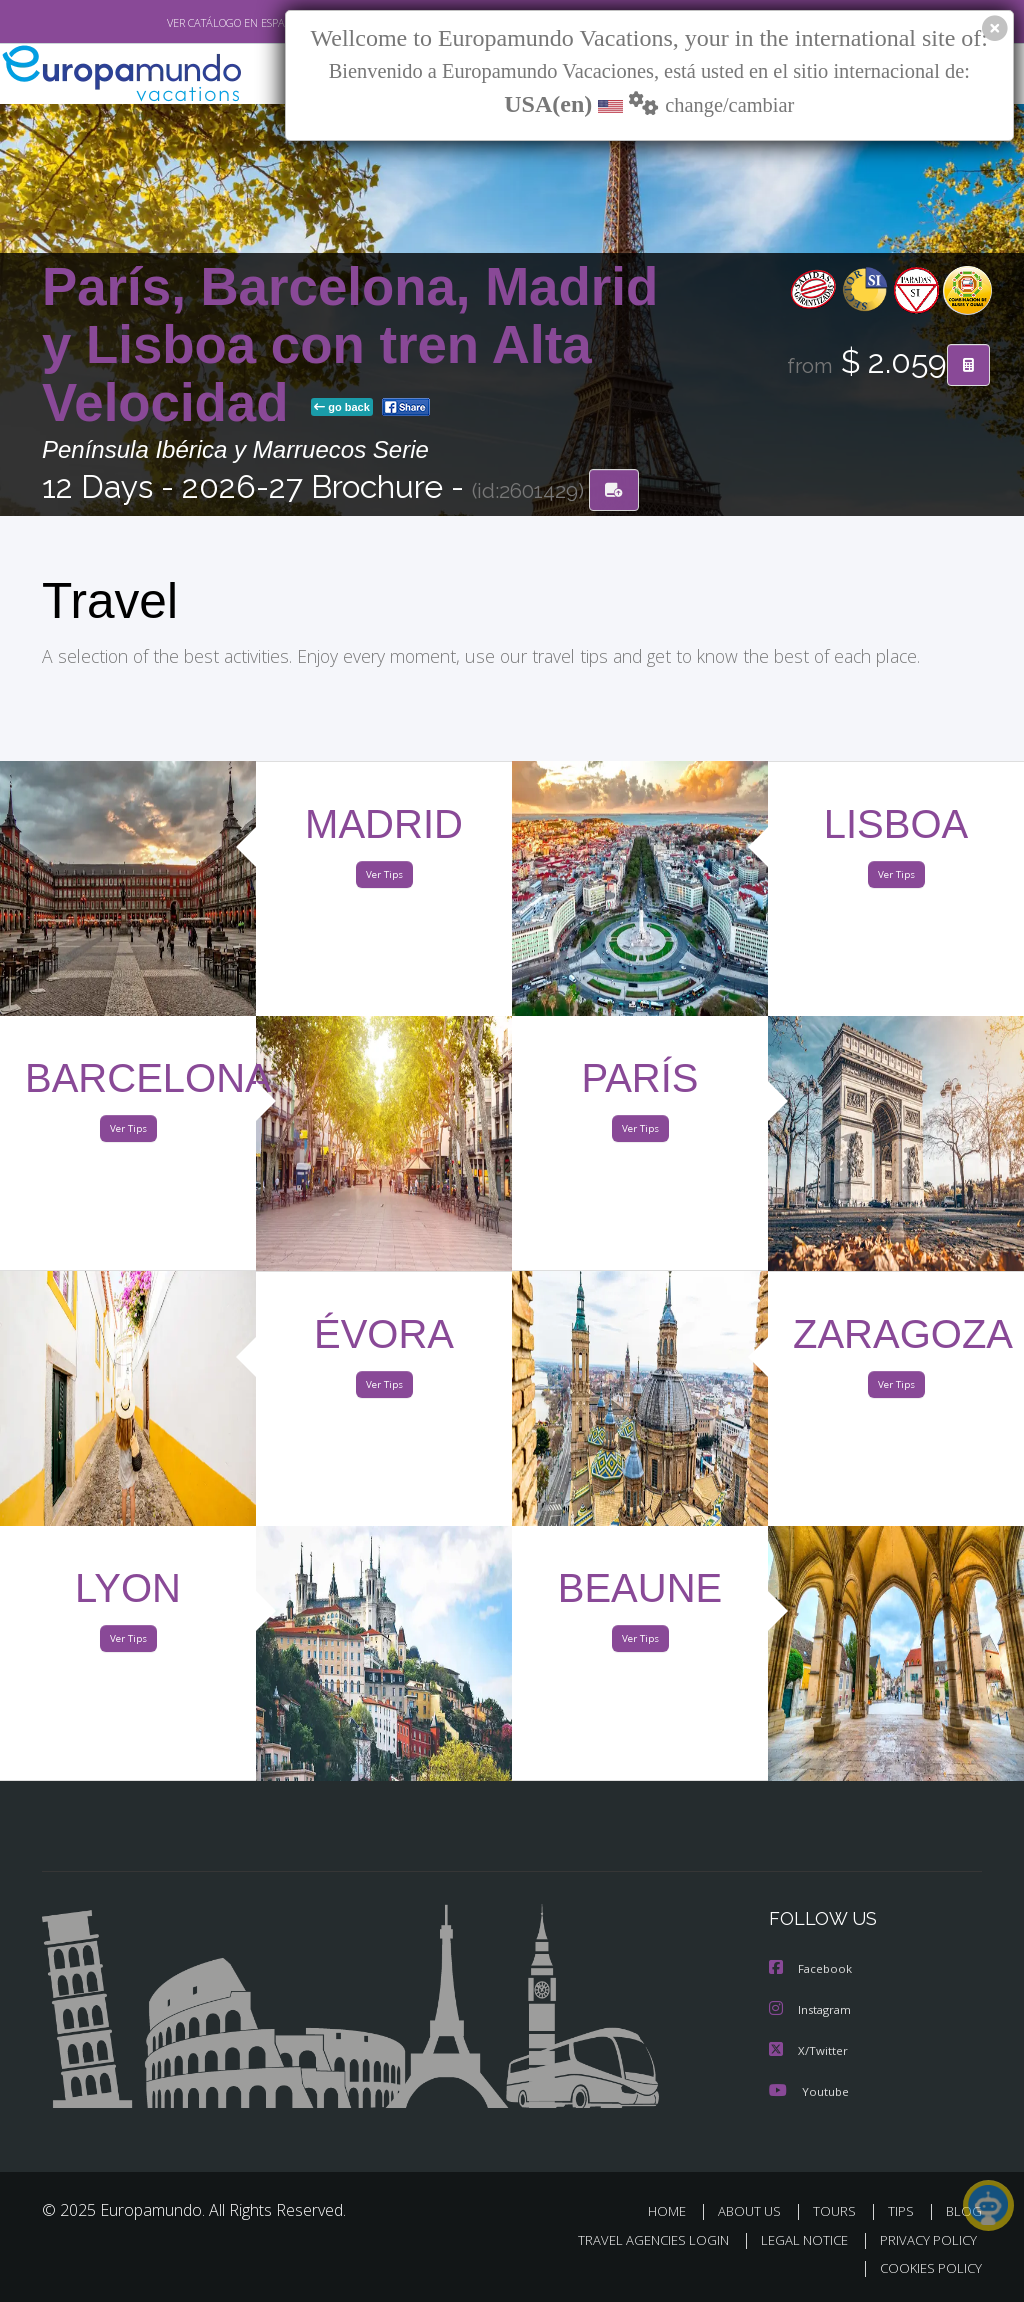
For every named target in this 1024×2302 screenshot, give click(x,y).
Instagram (812, 2012)
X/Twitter (809, 2052)
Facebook (812, 1972)
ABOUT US (755, 2212)
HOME (674, 2212)
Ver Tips (384, 879)
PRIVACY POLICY (923, 2240)
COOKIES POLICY (926, 2268)
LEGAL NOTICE (795, 2240)
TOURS (838, 2212)
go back (342, 409)
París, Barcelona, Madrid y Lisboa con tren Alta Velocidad (350, 346)
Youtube (809, 2092)
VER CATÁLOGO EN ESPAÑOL (190, 23)
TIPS (903, 2212)
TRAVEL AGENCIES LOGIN (638, 2240)
